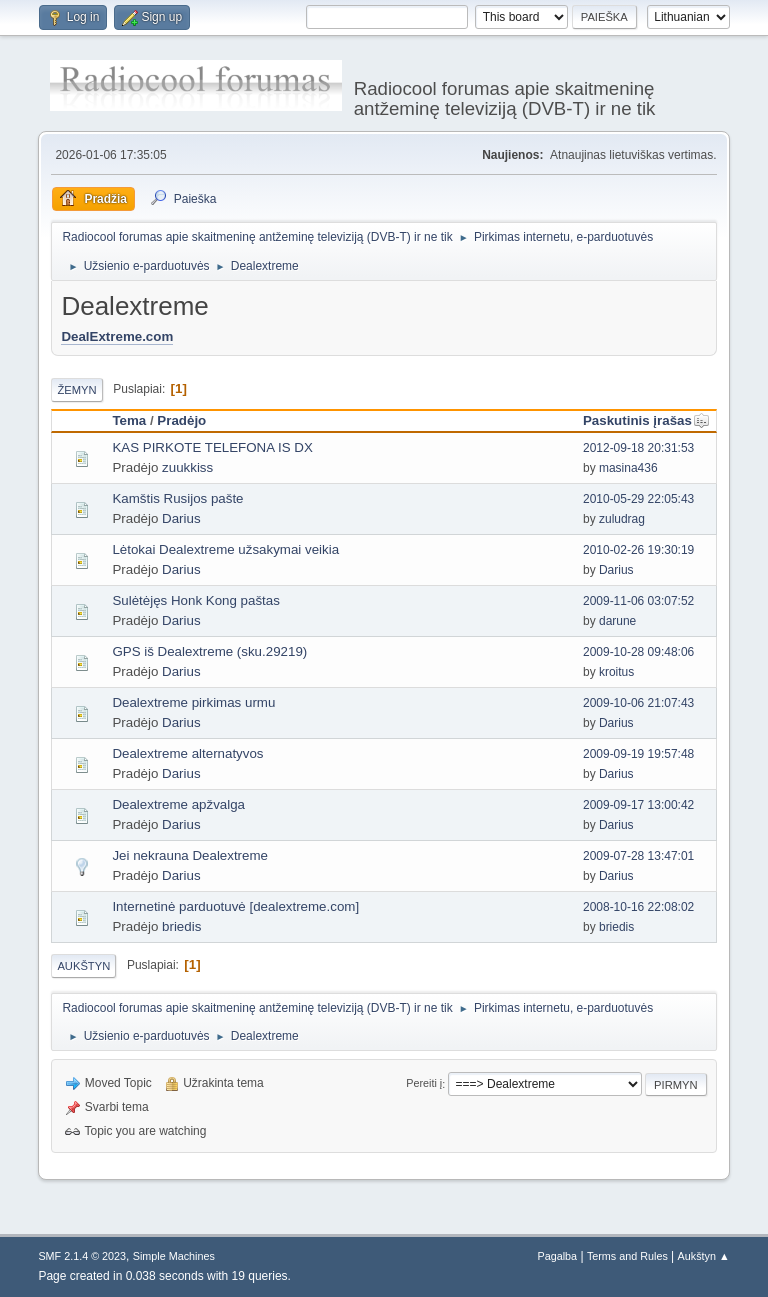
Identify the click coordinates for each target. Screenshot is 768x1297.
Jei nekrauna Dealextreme (190, 855)
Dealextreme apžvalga (178, 804)
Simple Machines (174, 1256)
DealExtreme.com (117, 336)
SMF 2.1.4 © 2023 (82, 1256)
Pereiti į (424, 1084)
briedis (181, 926)
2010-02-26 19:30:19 (638, 550)
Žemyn (76, 390)
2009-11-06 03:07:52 (638, 601)
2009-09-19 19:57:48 (638, 754)
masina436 (628, 468)
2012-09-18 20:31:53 (638, 448)
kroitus (616, 672)
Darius (181, 518)
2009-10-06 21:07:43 (638, 703)
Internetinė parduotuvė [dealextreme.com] (235, 906)
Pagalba (558, 1256)
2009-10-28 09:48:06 (638, 652)
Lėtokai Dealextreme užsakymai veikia (225, 549)
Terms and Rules (627, 1256)
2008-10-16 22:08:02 (638, 907)
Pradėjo (181, 420)
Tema (129, 420)
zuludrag (622, 519)
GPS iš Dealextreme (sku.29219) (209, 651)
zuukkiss (187, 467)
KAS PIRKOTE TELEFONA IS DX (212, 447)
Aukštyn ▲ (704, 1256)
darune (617, 621)
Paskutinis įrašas (646, 420)
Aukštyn (83, 966)
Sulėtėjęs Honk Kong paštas (195, 600)
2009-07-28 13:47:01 (638, 856)
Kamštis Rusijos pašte (177, 498)
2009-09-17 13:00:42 (638, 805)
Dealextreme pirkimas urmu (193, 702)
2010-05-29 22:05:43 (638, 499)
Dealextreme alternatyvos (187, 753)
